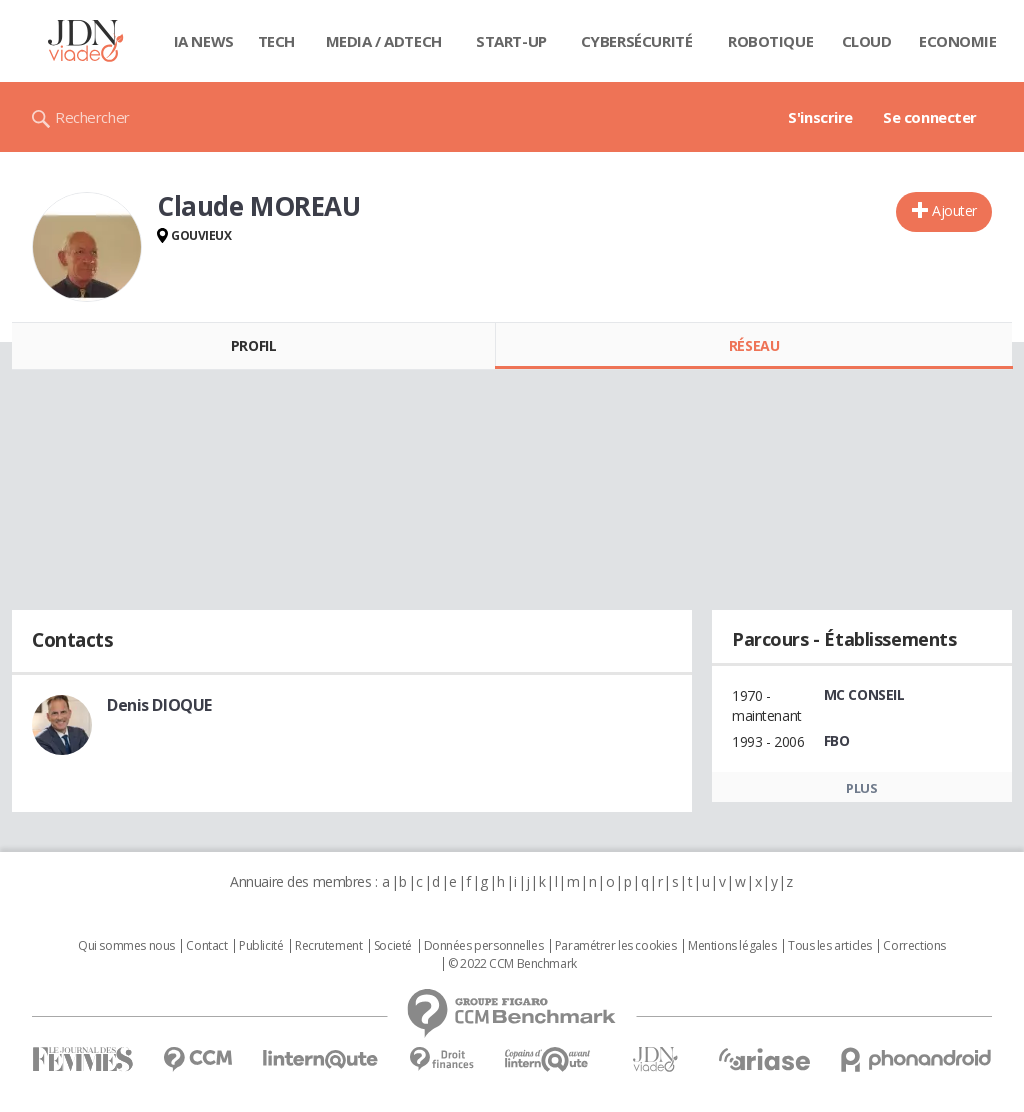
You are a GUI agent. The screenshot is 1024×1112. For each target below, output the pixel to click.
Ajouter (954, 210)
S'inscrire (820, 117)
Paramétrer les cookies (616, 946)
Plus (861, 788)
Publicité (261, 946)
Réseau (754, 345)
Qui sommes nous (126, 946)
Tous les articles (830, 946)
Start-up (511, 41)
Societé (393, 946)
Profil (253, 345)
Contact (206, 946)
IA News (204, 41)
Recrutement (328, 946)
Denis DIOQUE (159, 705)
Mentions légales (732, 946)
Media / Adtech (384, 41)
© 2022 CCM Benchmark (512, 964)
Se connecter (930, 117)
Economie (958, 41)
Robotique (770, 41)
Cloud (867, 41)
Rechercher (92, 117)
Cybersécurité (637, 41)
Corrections (914, 946)
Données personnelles (484, 946)
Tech (276, 41)
